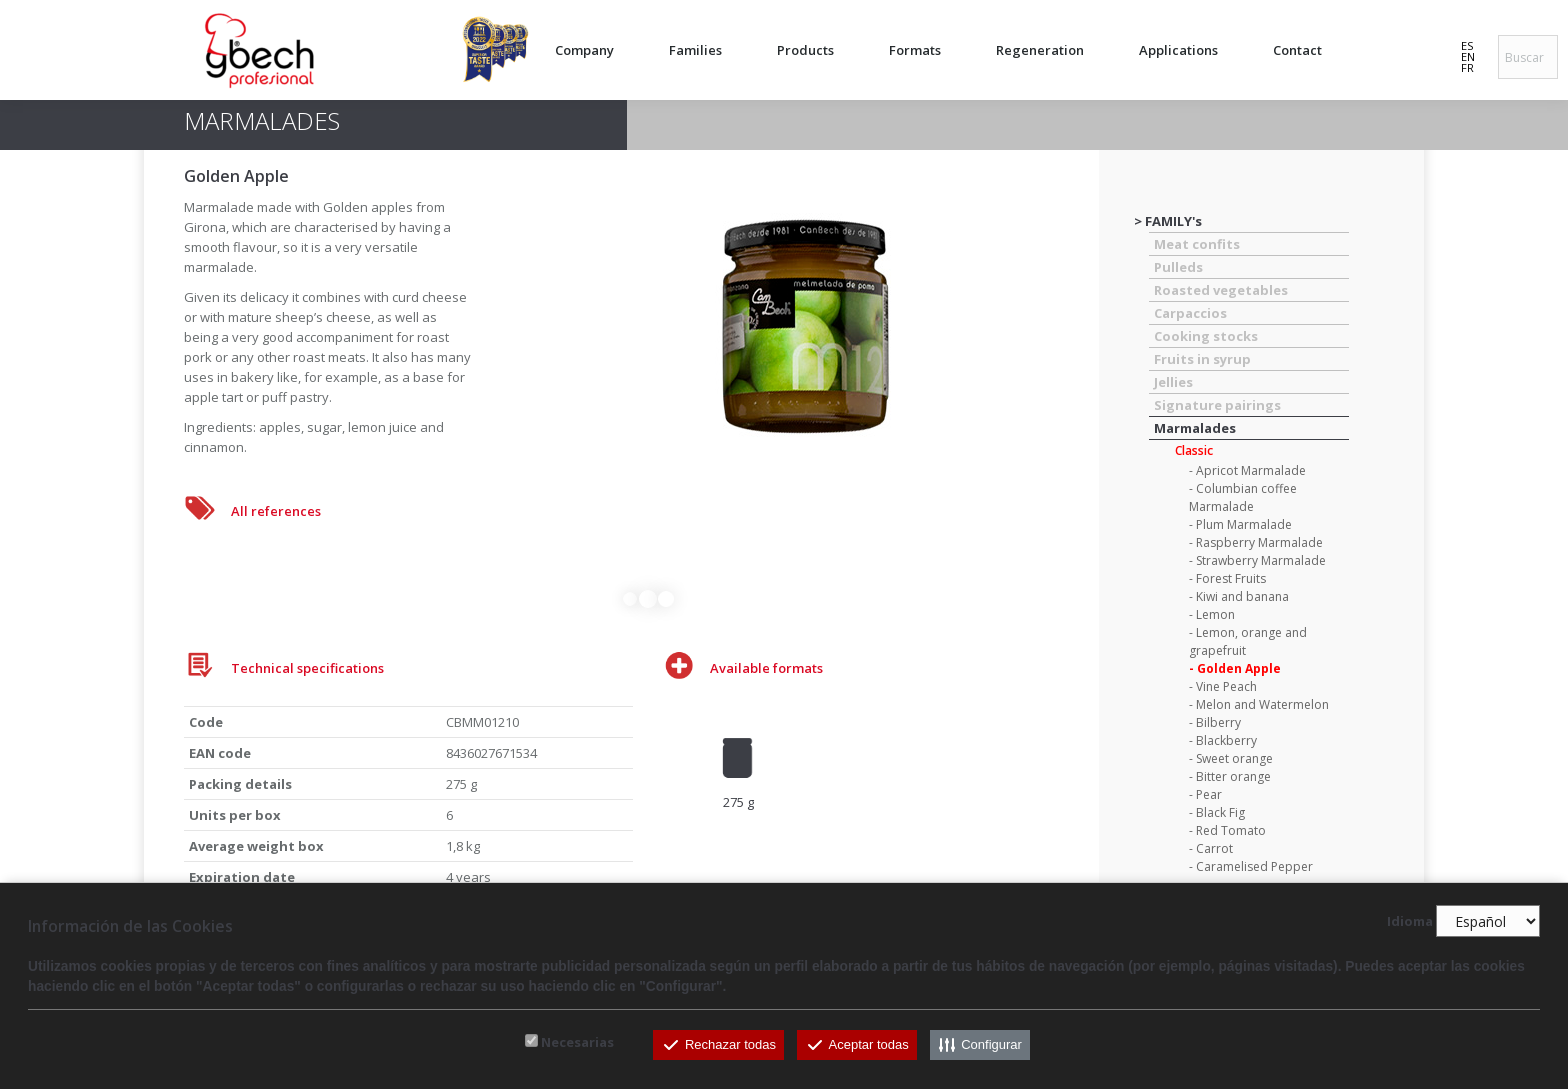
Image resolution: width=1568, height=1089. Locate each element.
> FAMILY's (1168, 221)
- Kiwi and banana (1239, 596)
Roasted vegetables (1221, 290)
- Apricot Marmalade (1247, 470)
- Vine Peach (1223, 686)
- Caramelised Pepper (1251, 866)
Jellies (1173, 382)
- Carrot (1211, 848)
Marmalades (1195, 428)
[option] (738, 759)
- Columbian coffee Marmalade (1243, 497)
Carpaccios (1190, 313)
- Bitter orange (1230, 776)
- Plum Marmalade (1240, 524)
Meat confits (1197, 244)
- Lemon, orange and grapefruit (1248, 641)
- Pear (1205, 794)
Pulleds (1178, 267)
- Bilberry (1215, 722)
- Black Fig (1217, 812)
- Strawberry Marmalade (1257, 560)
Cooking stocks (1206, 336)
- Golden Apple (1235, 668)
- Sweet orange (1231, 758)
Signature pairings (1217, 405)
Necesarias (577, 1042)
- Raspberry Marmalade (1256, 542)
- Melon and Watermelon (1259, 704)
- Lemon (1212, 614)
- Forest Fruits (1227, 578)
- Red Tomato (1227, 830)
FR (1467, 67)
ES (1467, 45)
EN (1468, 56)
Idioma (1410, 922)
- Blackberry (1223, 740)
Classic (1194, 450)
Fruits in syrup (1202, 359)
